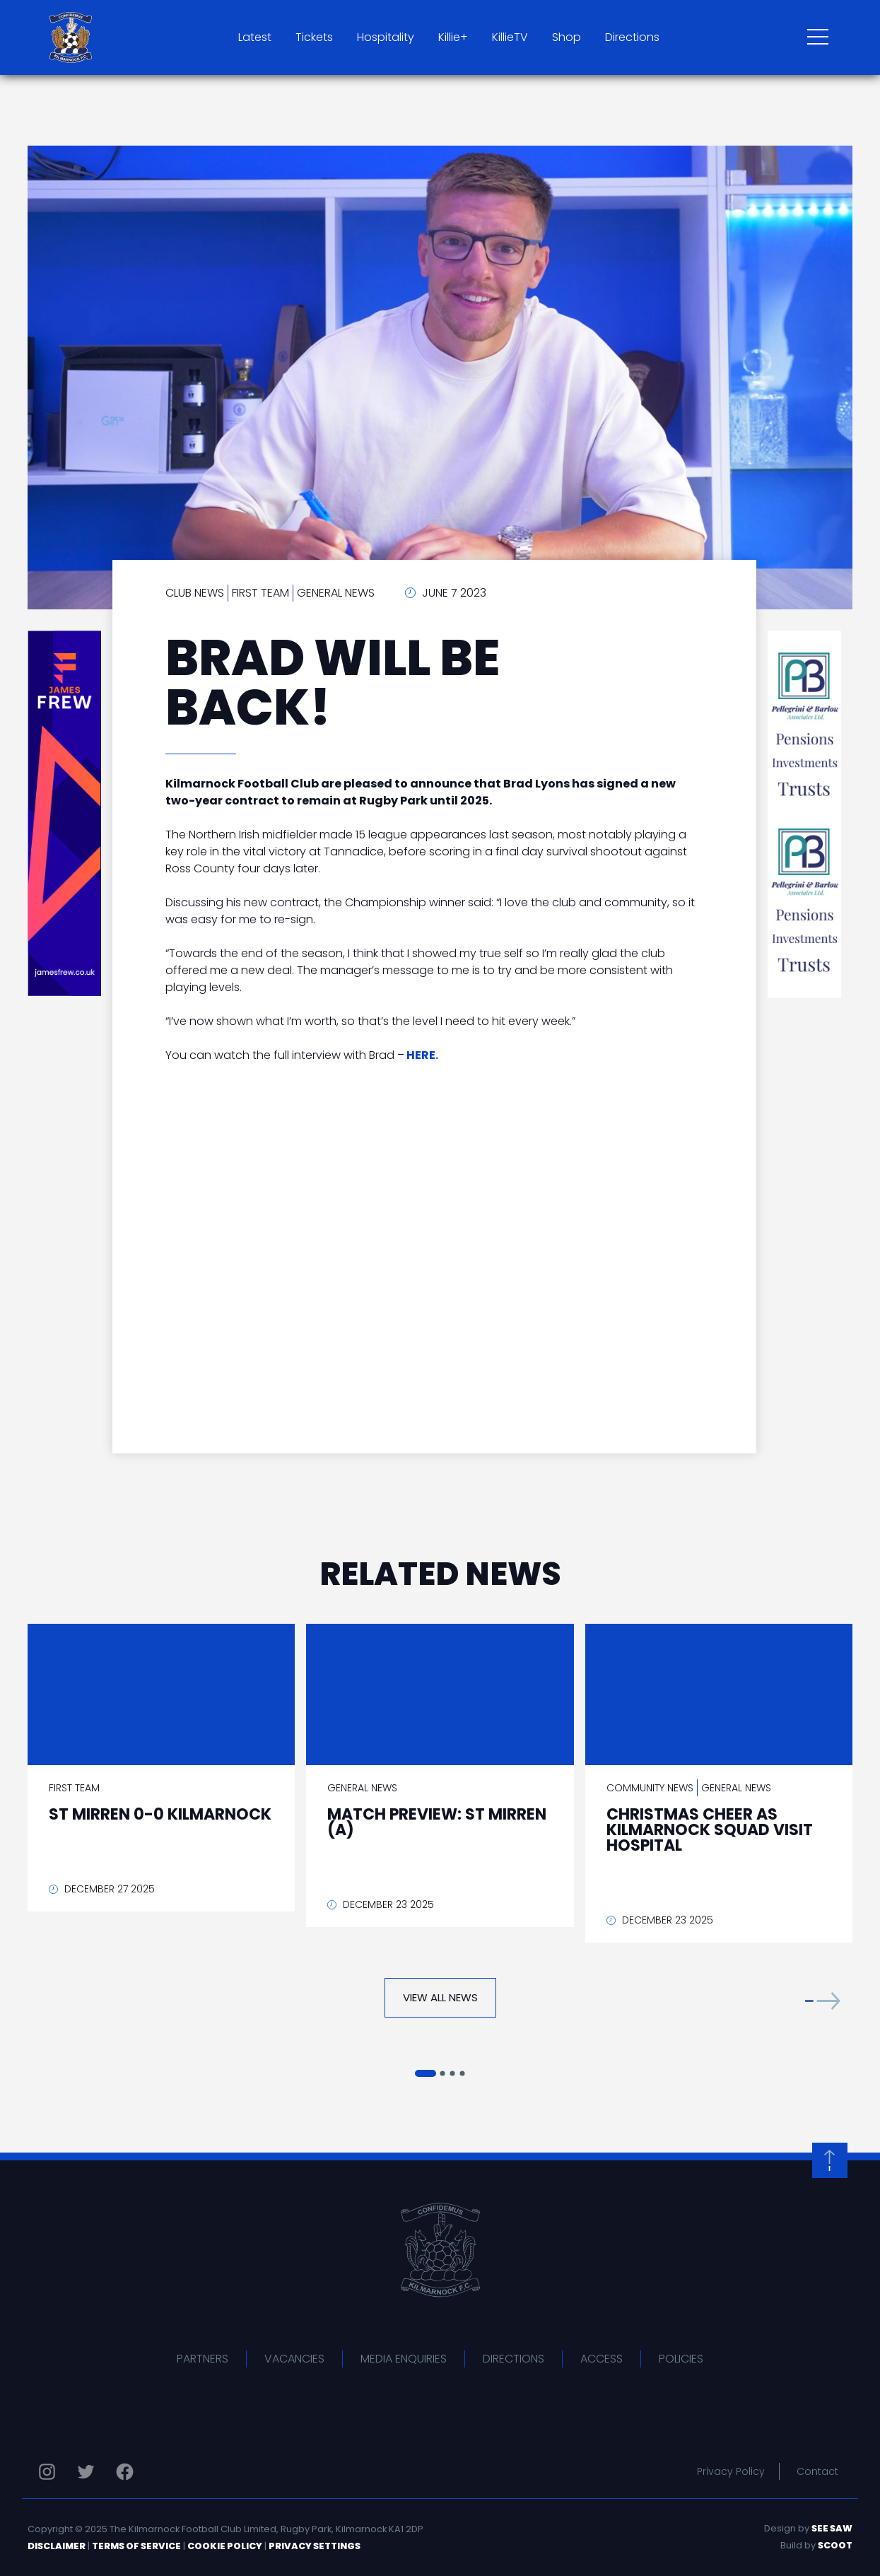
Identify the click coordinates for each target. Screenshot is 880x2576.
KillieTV (510, 37)
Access (601, 2358)
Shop (566, 37)
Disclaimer (57, 2546)
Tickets (314, 37)
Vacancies (294, 2358)
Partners (202, 2358)
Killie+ (453, 37)
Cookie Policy (224, 2546)
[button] (822, 2001)
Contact (817, 2471)
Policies (681, 2358)
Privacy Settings (314, 2546)
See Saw (831, 2528)
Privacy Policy (731, 2471)
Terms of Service (136, 2546)
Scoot (835, 2545)
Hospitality (385, 37)
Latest (254, 37)
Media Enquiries (403, 2358)
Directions (632, 37)
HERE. (422, 1055)
